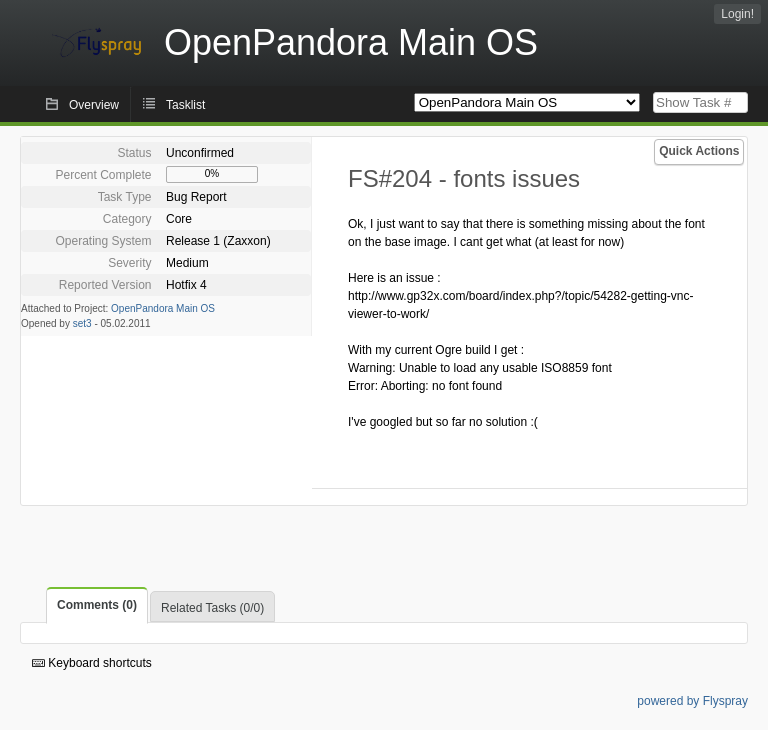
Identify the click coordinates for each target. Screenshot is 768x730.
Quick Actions (699, 151)
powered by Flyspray (692, 701)
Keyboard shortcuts (92, 663)
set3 (82, 323)
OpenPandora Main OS (163, 308)
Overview (94, 105)
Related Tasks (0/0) (212, 608)
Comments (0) (97, 605)
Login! (737, 14)
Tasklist (185, 105)
